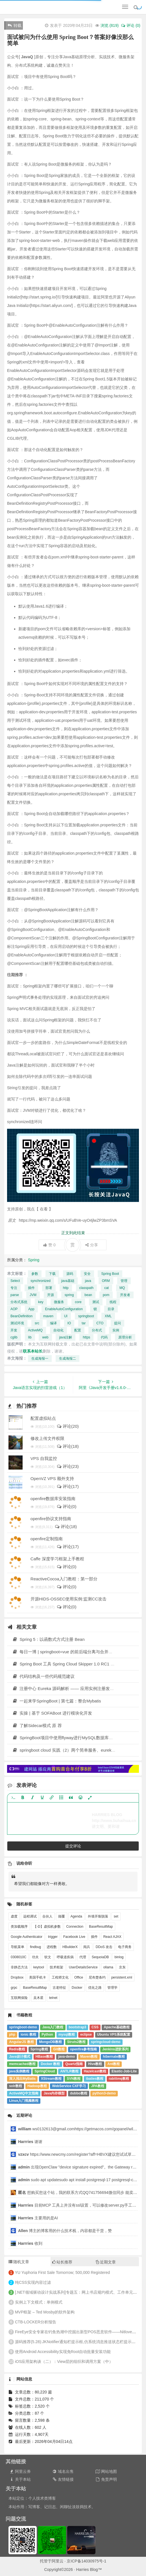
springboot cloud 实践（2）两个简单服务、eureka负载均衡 (71, 1750)
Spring (33, 1260)
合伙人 (47, 1916)
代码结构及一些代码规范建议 (43, 1676)
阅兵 (86, 1947)
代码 (104, 1337)
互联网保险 (19, 1998)
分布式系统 (18, 1302)
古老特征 (59, 1988)
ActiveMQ (35, 1330)
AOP (14, 1309)
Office (78, 1977)
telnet (53, 1998)
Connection (74, 1927)
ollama (108, 1967)
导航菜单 (17, 1947)
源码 (69, 1274)
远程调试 (30, 1916)
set (116, 1916)
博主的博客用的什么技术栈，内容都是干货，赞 (65, 2230)
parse (14, 1295)
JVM (33, 1295)
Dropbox (17, 1977)
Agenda (76, 1916)
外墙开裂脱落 (98, 1916)
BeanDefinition (21, 1316)
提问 (117, 1323)
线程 (113, 1302)
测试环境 (17, 1323)
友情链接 (63, 2479)
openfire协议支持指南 (50, 1518)
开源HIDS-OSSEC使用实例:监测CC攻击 (68, 1598)
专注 (13, 1288)
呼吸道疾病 (65, 1957)
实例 (115, 1330)
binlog (118, 1957)
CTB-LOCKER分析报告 (35, 2322)
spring (69, 1295)
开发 (13, 1330)
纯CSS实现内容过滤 (33, 2282)
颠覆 (61, 1916)
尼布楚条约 (97, 1977)
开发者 (125, 1295)
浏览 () (110, 25)
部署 (48, 1288)
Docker (77, 1988)
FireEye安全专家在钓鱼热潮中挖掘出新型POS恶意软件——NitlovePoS (77, 2332)
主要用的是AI (38, 2218)
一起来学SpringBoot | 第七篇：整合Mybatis (56, 1700)
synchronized (40, 1281)
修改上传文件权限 (47, 1438)
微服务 (59, 1302)
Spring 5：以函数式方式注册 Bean (48, 1639)
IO (69, 1323)
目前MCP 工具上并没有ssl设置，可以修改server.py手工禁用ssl (81, 2205)
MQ (122, 1288)
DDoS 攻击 (104, 1947)
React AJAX (112, 1937)
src (37, 1323)
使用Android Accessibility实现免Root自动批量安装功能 (63, 2351)
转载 (14, 25)
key (40, 1302)
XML (108, 1316)
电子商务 (125, 1947)
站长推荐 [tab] (62, 2262)
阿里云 (58, 2561)
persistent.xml (121, 1977)
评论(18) (67, 1446)
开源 (50, 1295)
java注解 (65, 1337)
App (31, 1309)
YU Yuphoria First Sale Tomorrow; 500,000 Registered (62, 2272)
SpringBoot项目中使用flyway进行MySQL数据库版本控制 (69, 1737)
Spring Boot (110, 1274)
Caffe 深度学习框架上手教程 (57, 1558)
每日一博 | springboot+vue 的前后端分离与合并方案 (64, 1651)
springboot (86, 1316)
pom (106, 1295)
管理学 (112, 1988)
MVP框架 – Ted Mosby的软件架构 (45, 2312)
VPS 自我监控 (43, 1458)
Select (15, 1281)
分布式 (97, 1330)
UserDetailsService (83, 1967)
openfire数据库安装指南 (52, 1498)
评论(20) (67, 1426)
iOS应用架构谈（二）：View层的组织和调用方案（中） (64, 2361)
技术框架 (56, 1967)
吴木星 (38, 1998)
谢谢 (30, 2141)
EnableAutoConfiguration (63, 1309)
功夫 (35, 1957)
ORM (106, 1281)
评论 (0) (130, 25)
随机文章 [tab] (18, 2261)
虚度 (14, 1916)
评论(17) (67, 1486)
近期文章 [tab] (106, 2262)
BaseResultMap (101, 1927)
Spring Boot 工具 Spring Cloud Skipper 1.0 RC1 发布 (65, 1663)
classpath (86, 1288)
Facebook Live (74, 1937)
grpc (14, 1988)
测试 (95, 1302)
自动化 (58, 1330)
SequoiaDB (100, 1957)
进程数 (52, 1947)
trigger (53, 1937)
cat (106, 1288)
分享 (91, 1245)
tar (84, 1323)
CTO (99, 1323)
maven (48, 1316)
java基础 (67, 1281)
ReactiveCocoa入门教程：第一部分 (63, 1578)
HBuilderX (70, 1947)
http (66, 1288)
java (88, 1281)
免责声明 (106, 2479)
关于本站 (20, 2479)
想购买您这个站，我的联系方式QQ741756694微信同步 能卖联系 (79, 2192)
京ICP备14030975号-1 (86, 2561)
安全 (87, 1274)
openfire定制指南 (46, 1538)
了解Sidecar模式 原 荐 (37, 1725)
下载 (52, 1274)
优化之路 (95, 1988)
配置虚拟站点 (43, 1418)
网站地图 (106, 2471)
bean (88, 1295)
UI (65, 1316)
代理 (82, 1957)
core (78, 1302)
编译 (53, 1323)
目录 (111, 1309)
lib (30, 1337)
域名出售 (62, 2471)
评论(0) (66, 1506)
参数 (34, 1274)
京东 (122, 1967)
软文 (47, 1957)
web (45, 1337)
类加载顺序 (19, 1927)
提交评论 (73, 1846)
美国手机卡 (37, 1977)
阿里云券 (20, 2471)
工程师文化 (60, 1977)
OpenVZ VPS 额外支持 (52, 1478)
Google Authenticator (26, 1937)
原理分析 (125, 1337)
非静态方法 (19, 1967)
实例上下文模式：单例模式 (38, 2302)
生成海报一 (39, 1358)
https (86, 1337)
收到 (30, 2243)
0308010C (18, 1957)
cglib (14, 1337)
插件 (31, 1288)
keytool (38, 1967)
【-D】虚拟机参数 (47, 1927)
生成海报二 (67, 1358)
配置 (77, 1330)
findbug (35, 1947)
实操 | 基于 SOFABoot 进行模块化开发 (52, 1713)
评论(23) (67, 1466)
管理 (124, 1281)
